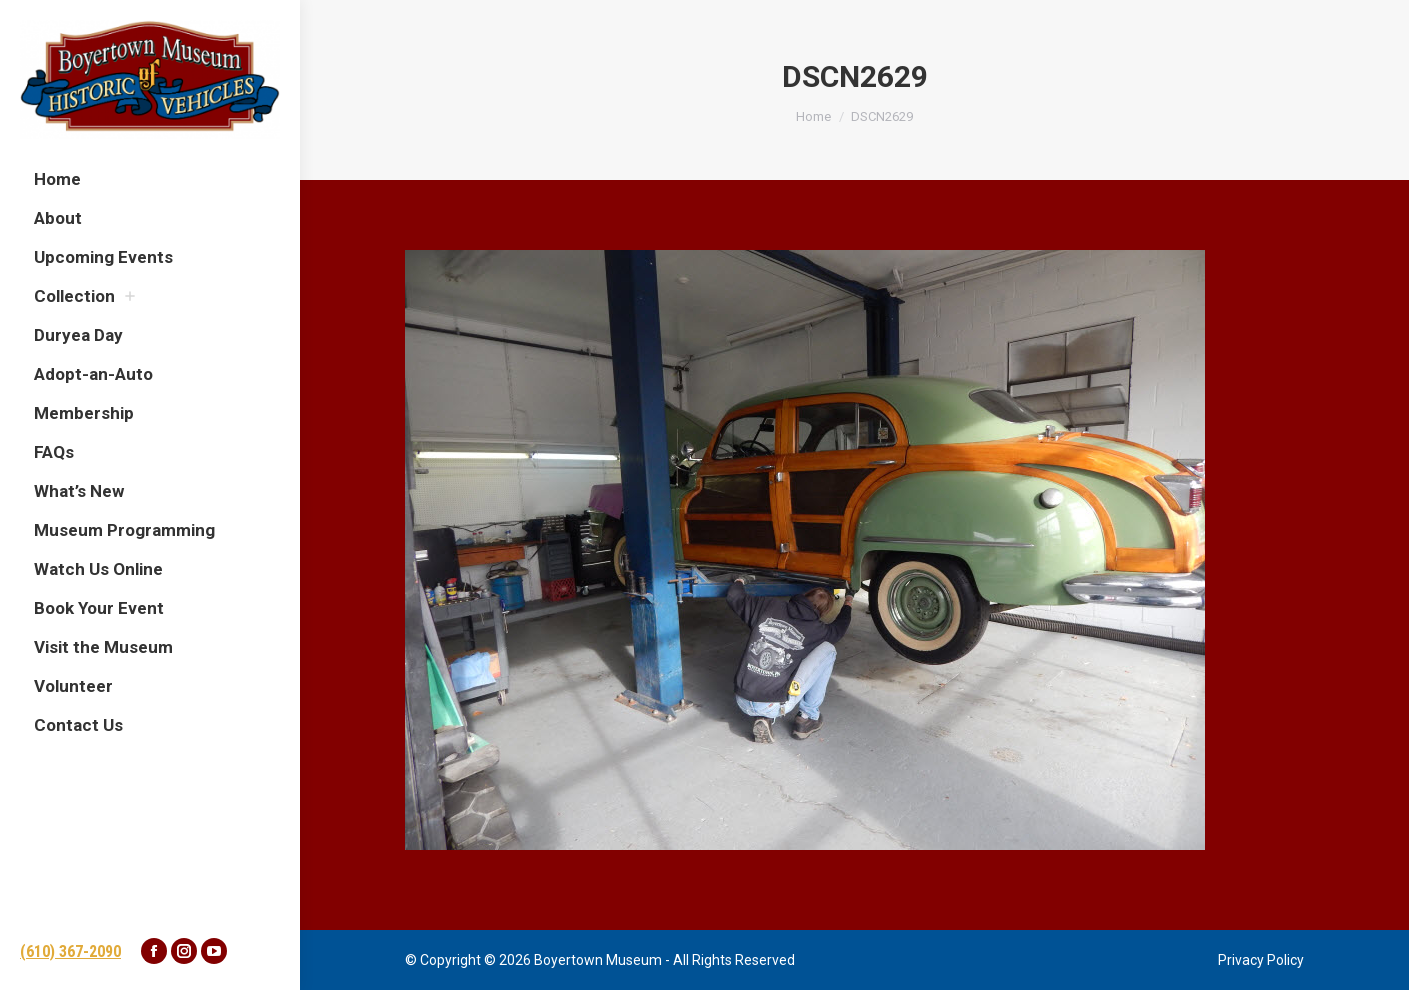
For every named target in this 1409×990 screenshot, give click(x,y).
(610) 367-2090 (70, 951)
